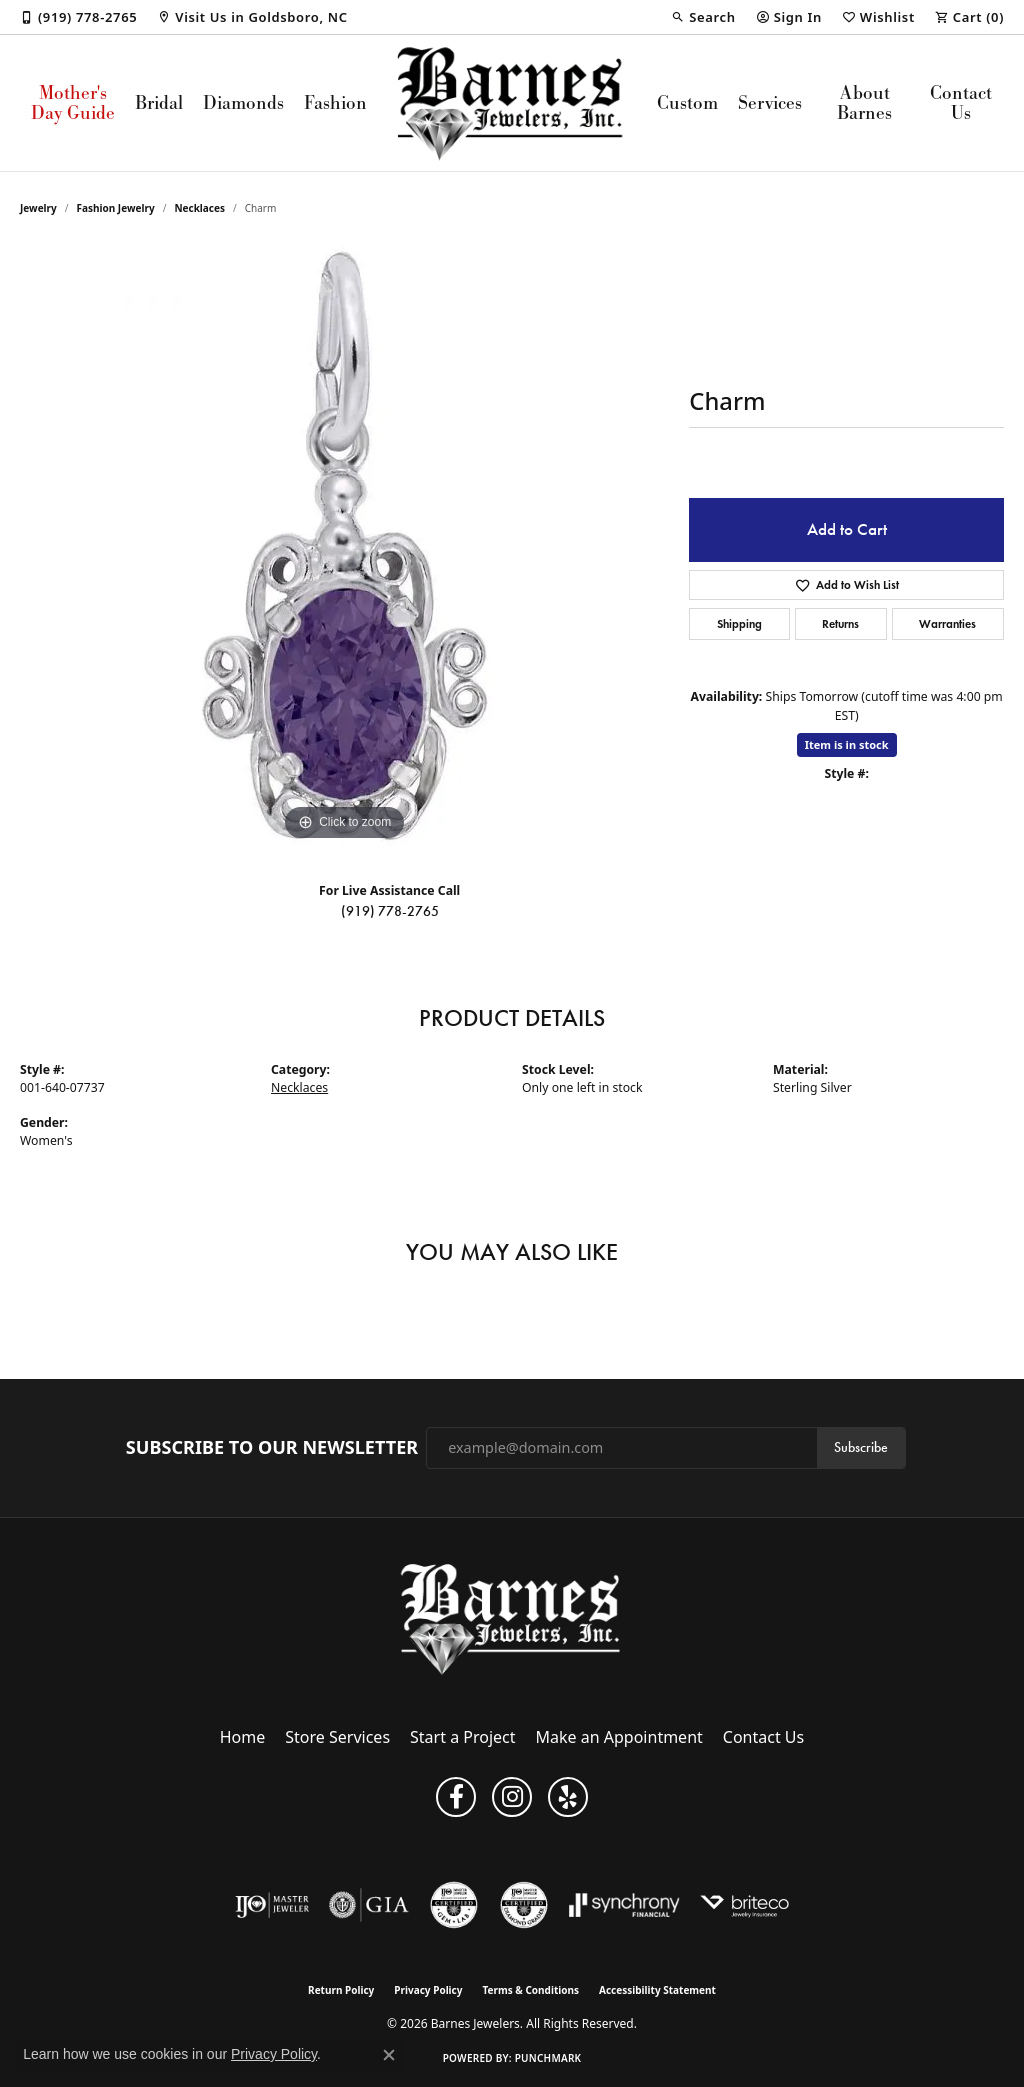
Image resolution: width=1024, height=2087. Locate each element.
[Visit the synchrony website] (624, 1905)
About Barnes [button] (864, 102)
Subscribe (861, 1447)
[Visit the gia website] (369, 1905)
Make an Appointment (619, 1737)
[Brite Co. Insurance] (744, 1905)
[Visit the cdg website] (524, 1905)
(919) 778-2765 (390, 911)
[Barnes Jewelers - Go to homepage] (512, 1618)
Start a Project (462, 1737)
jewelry (38, 208)
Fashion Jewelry (116, 208)
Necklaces (199, 208)
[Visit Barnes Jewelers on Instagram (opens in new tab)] (512, 1797)
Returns (840, 623)
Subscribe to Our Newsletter (272, 1448)
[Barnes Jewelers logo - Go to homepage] (512, 103)
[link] (78, 17)
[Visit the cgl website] (454, 1905)
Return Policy (341, 1990)
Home (243, 1737)
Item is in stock (847, 744)
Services (770, 102)
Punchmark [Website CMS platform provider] (548, 2058)
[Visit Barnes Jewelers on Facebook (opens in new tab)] (456, 1797)
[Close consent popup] (389, 2055)
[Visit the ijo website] (272, 1905)
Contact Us (961, 102)
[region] (345, 546)
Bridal (159, 102)
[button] (703, 17)
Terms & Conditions (530, 1990)
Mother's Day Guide (73, 102)
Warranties (947, 623)
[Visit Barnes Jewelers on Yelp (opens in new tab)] (568, 1797)
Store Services (337, 1737)
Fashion (335, 102)
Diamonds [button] (243, 102)
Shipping (739, 623)
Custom (687, 102)
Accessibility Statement (657, 1990)
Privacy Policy (428, 1990)
